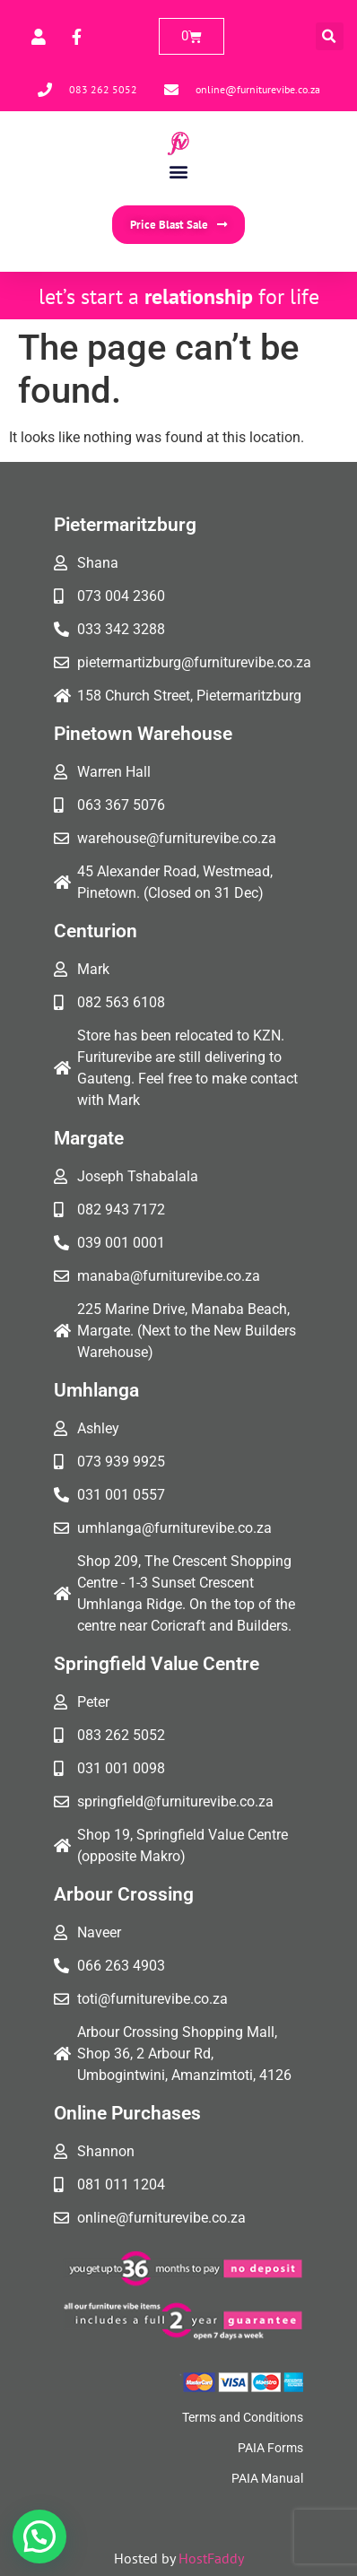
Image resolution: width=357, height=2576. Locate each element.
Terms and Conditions (242, 2417)
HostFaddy (211, 2558)
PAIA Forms (270, 2448)
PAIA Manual (267, 2478)
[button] (330, 36)
